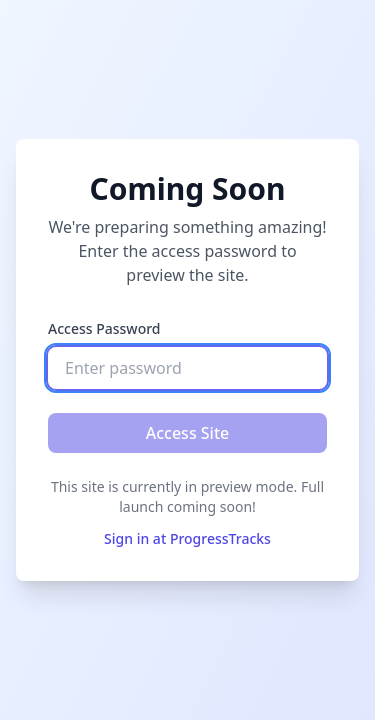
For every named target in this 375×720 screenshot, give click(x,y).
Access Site (188, 433)
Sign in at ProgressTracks (187, 538)
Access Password (104, 328)
